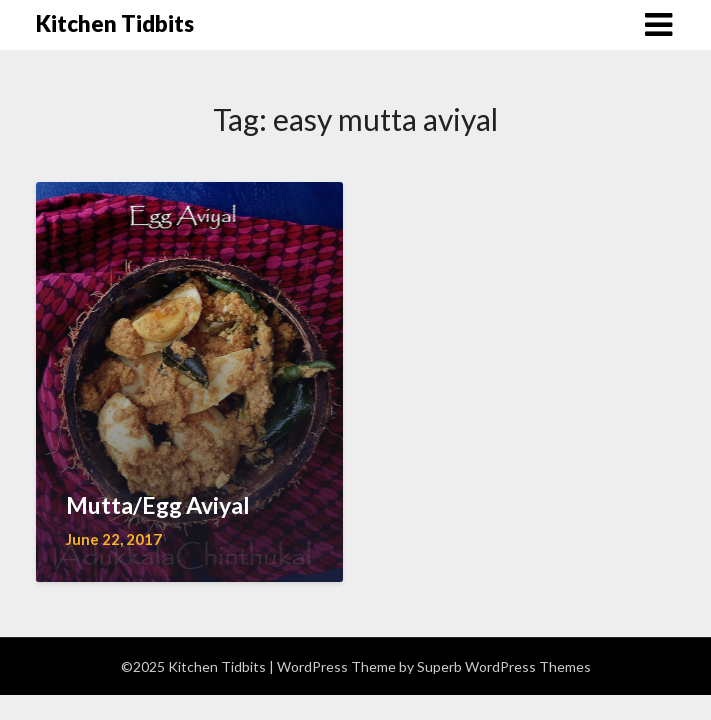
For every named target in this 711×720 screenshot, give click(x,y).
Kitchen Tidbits (115, 23)
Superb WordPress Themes (504, 666)
